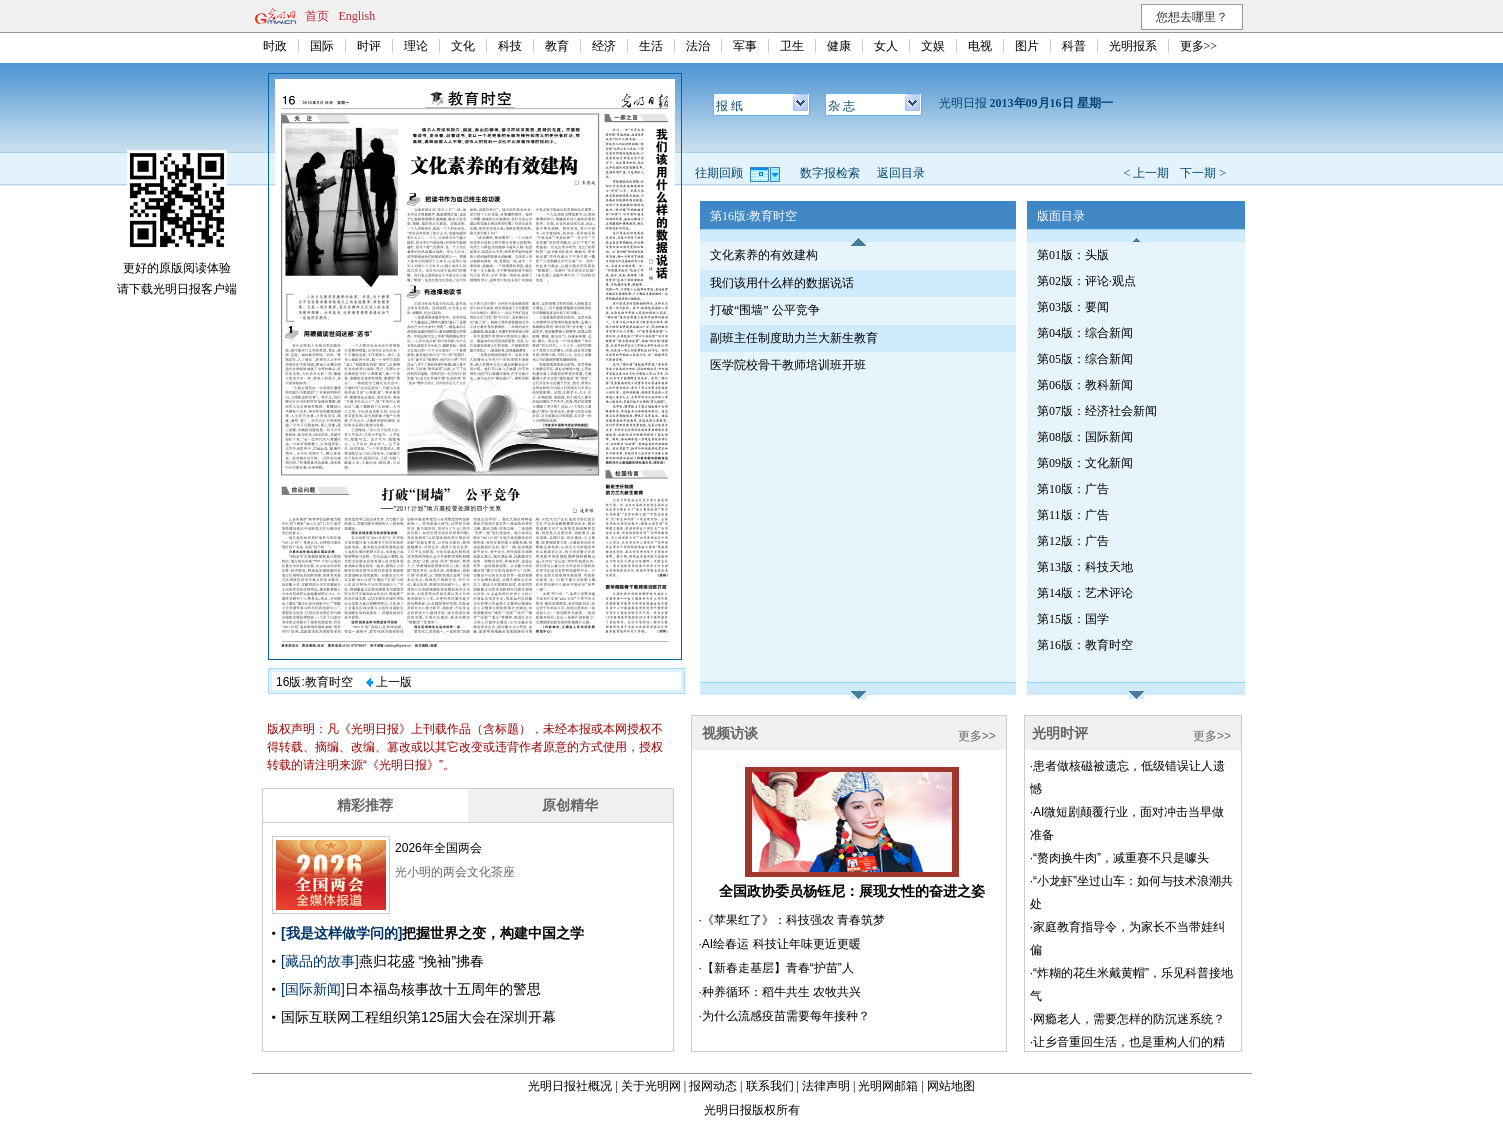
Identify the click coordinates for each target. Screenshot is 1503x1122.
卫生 (792, 46)
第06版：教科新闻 (1085, 385)
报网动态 (713, 1086)
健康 (839, 46)
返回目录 (901, 173)
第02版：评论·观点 (1086, 281)
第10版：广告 (1073, 489)
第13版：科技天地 (1085, 567)
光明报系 (1133, 46)
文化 (463, 46)
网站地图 (951, 1086)
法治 (698, 46)
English (357, 16)
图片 (1027, 46)
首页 (317, 16)
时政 (275, 46)
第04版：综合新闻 (1085, 333)
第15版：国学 (1073, 619)
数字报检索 (830, 173)
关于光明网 (651, 1086)
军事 (745, 46)
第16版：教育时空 (1085, 645)
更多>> (1199, 46)
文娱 (933, 46)
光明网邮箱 (888, 1086)
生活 (651, 46)
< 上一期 (1146, 173)
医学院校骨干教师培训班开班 (788, 365)
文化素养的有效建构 (764, 255)
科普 (1074, 46)
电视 (980, 46)
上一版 (389, 682)
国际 (322, 46)
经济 (604, 46)
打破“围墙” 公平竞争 (765, 310)
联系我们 (770, 1086)
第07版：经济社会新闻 (1097, 411)
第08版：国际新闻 (1085, 437)
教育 (557, 46)
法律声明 (826, 1086)
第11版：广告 (1073, 515)
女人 (886, 46)
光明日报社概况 (570, 1086)
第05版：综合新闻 (1085, 359)
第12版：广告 (1073, 541)
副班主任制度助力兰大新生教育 (794, 338)
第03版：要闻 (1073, 307)
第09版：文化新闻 (1085, 463)
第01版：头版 (1073, 255)
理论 (416, 46)
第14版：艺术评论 (1085, 593)
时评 (369, 46)
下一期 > (1203, 173)
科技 (510, 46)
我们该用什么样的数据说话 (782, 283)
